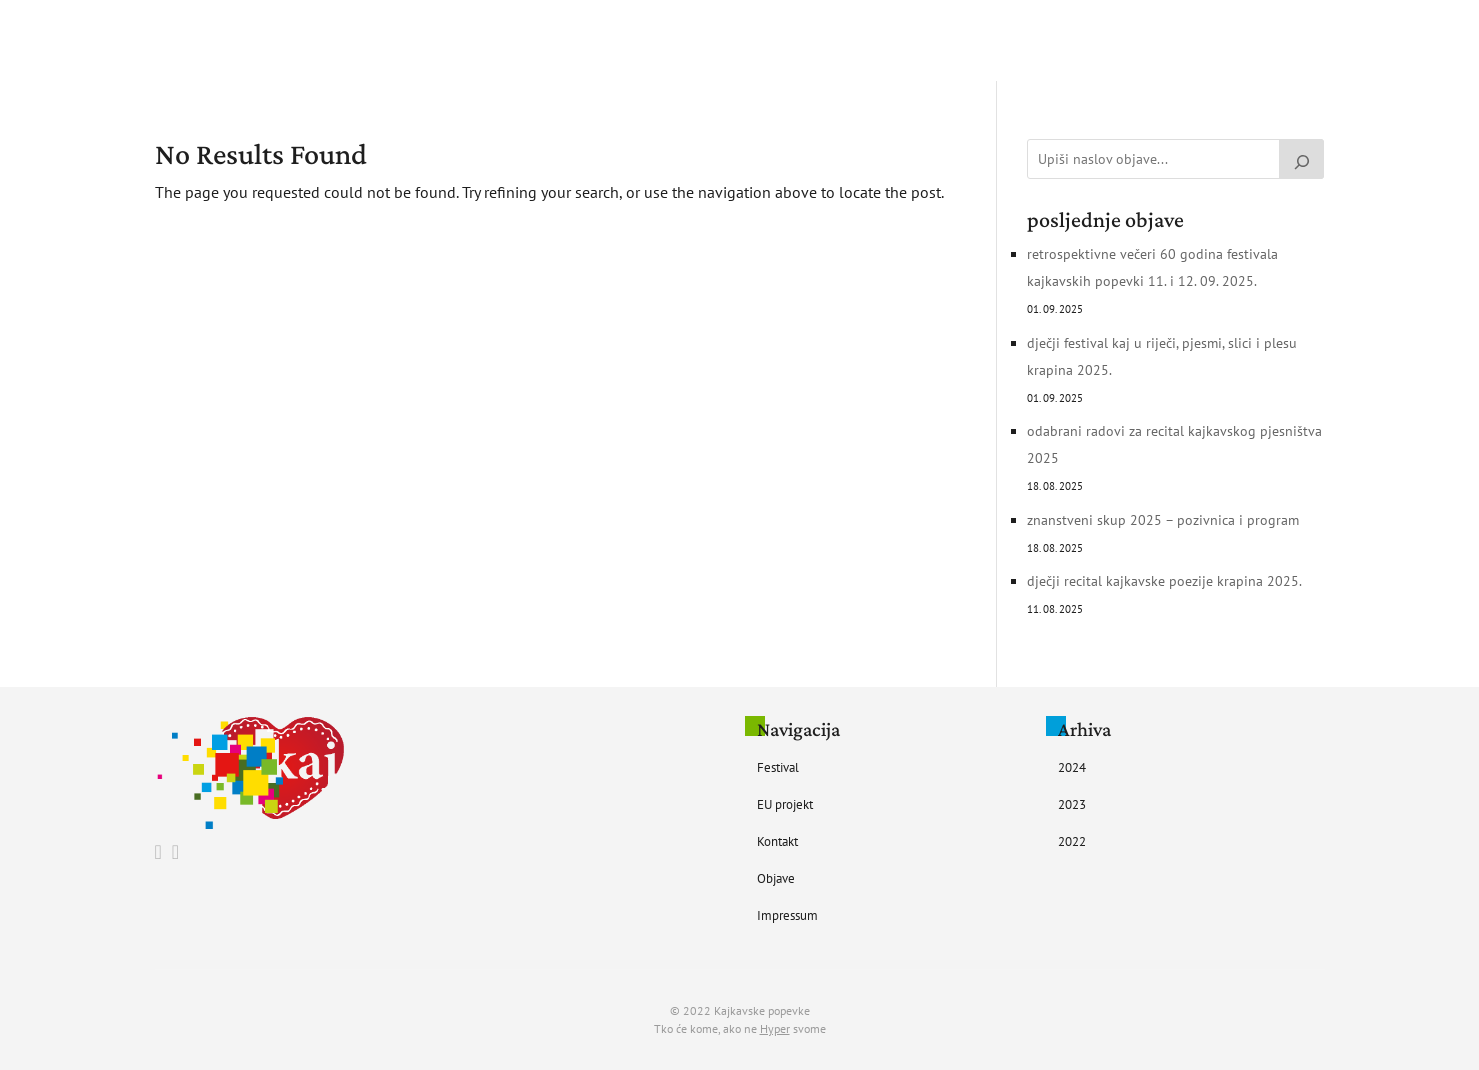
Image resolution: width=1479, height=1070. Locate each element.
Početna (562, 41)
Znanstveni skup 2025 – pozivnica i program (1163, 520)
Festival (639, 41)
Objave (886, 41)
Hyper (775, 1028)
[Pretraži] (1302, 159)
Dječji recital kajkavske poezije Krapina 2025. (1164, 581)
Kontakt (812, 41)
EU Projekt (726, 41)
